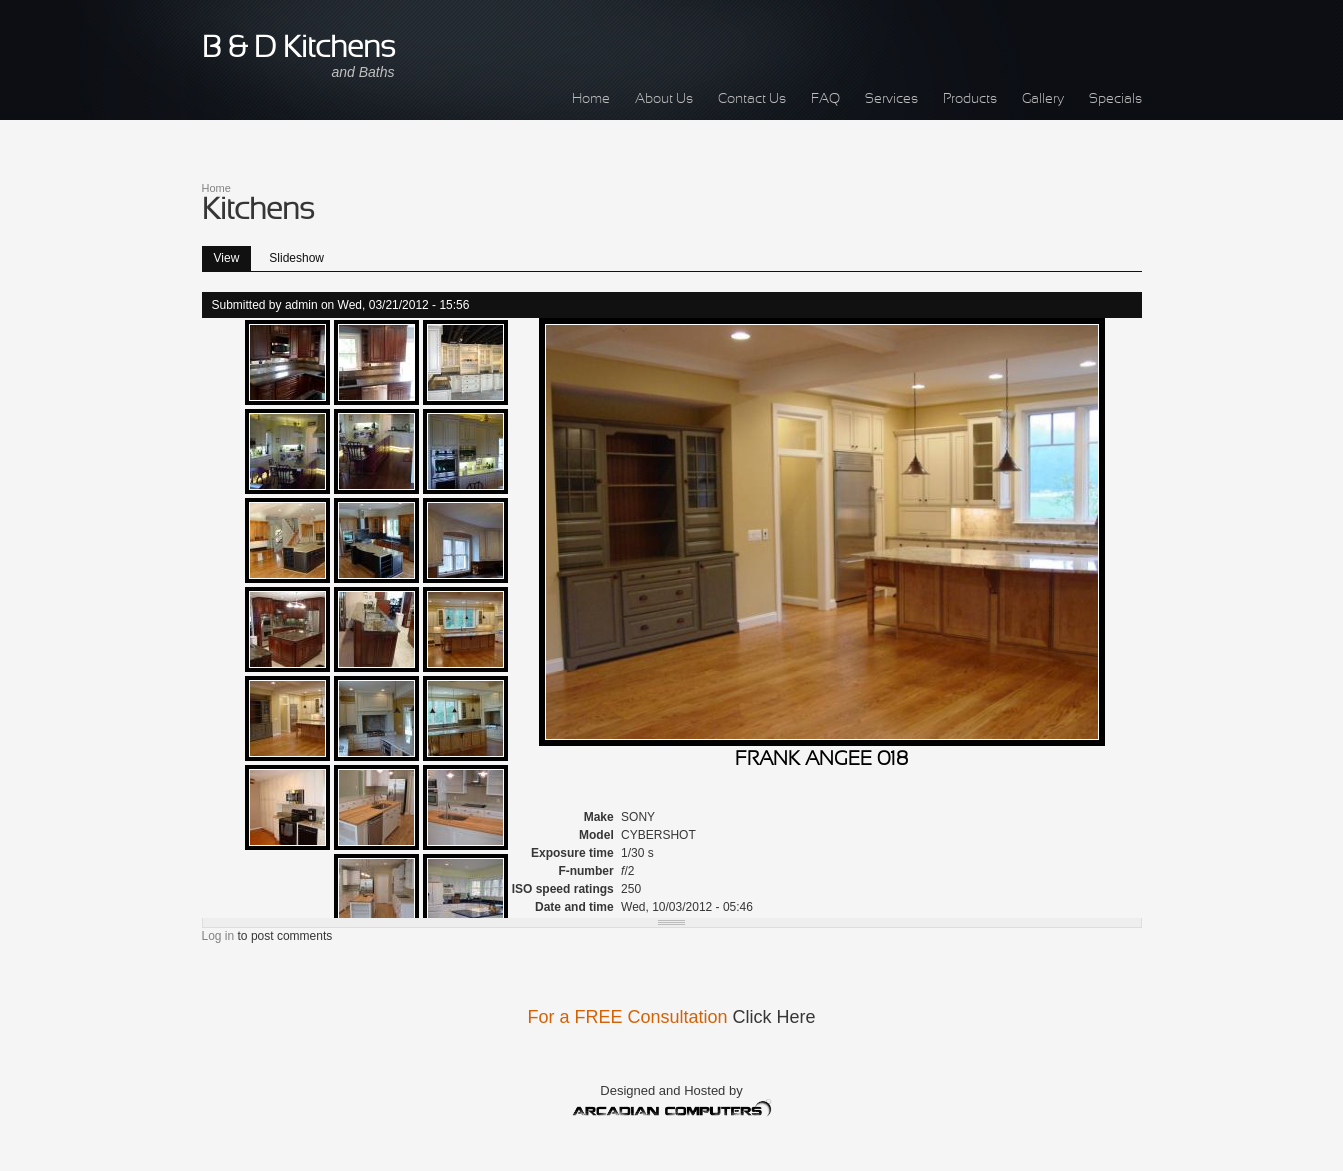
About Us (664, 99)
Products (970, 99)
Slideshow (296, 258)
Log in (218, 936)
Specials (1115, 99)
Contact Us (752, 99)
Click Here (774, 1017)
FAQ (825, 99)
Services (891, 99)
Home (591, 99)
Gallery (1043, 99)
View (233, 255)
